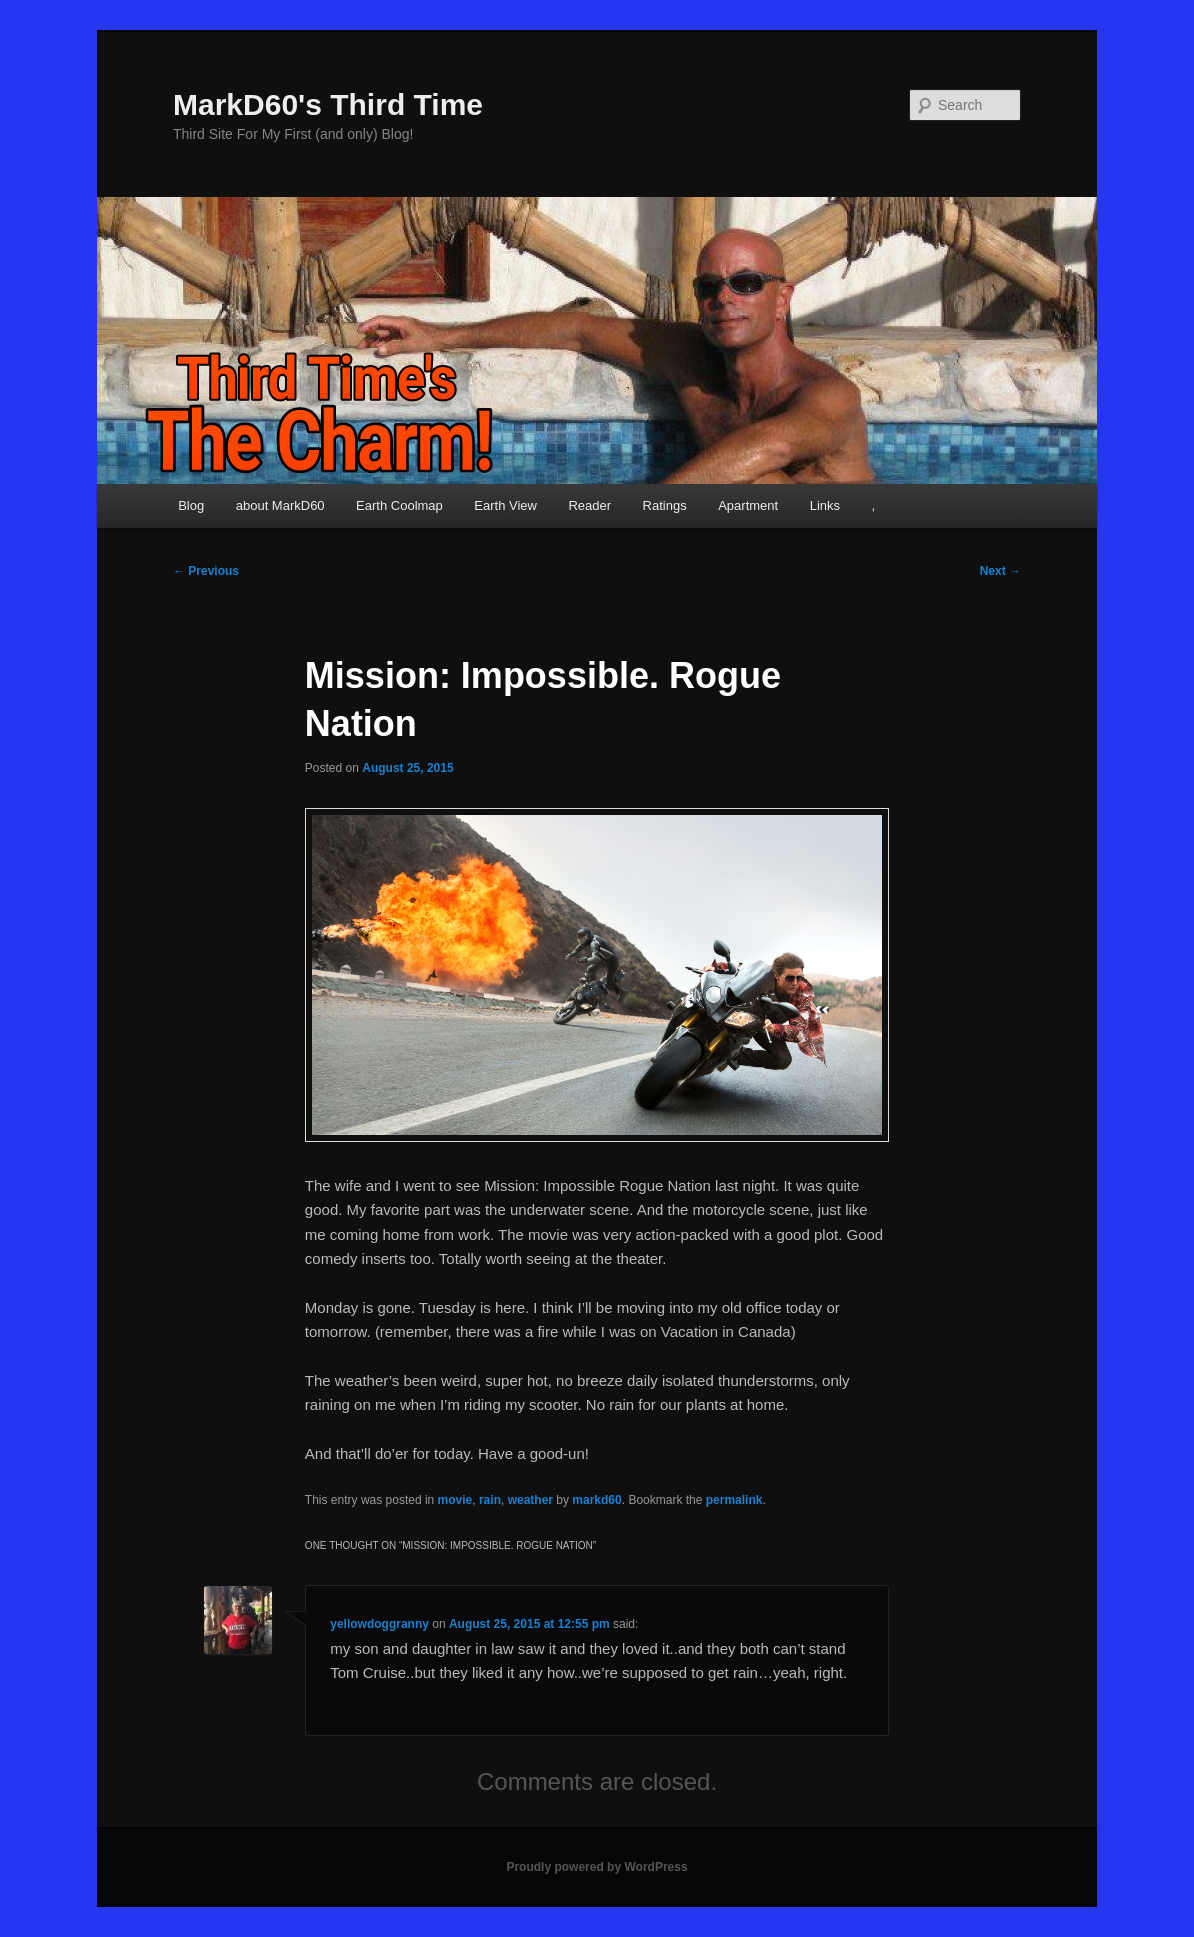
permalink (734, 1500)
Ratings (665, 505)
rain (490, 1500)
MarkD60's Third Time (328, 104)
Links (825, 505)
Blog (191, 505)
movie (455, 1500)
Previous (206, 571)
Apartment (748, 505)
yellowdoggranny (379, 1624)
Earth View (505, 505)
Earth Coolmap (399, 505)
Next (1000, 571)
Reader (589, 505)
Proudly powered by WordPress (596, 1867)
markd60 (596, 1500)
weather (530, 1500)
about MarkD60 (280, 505)
